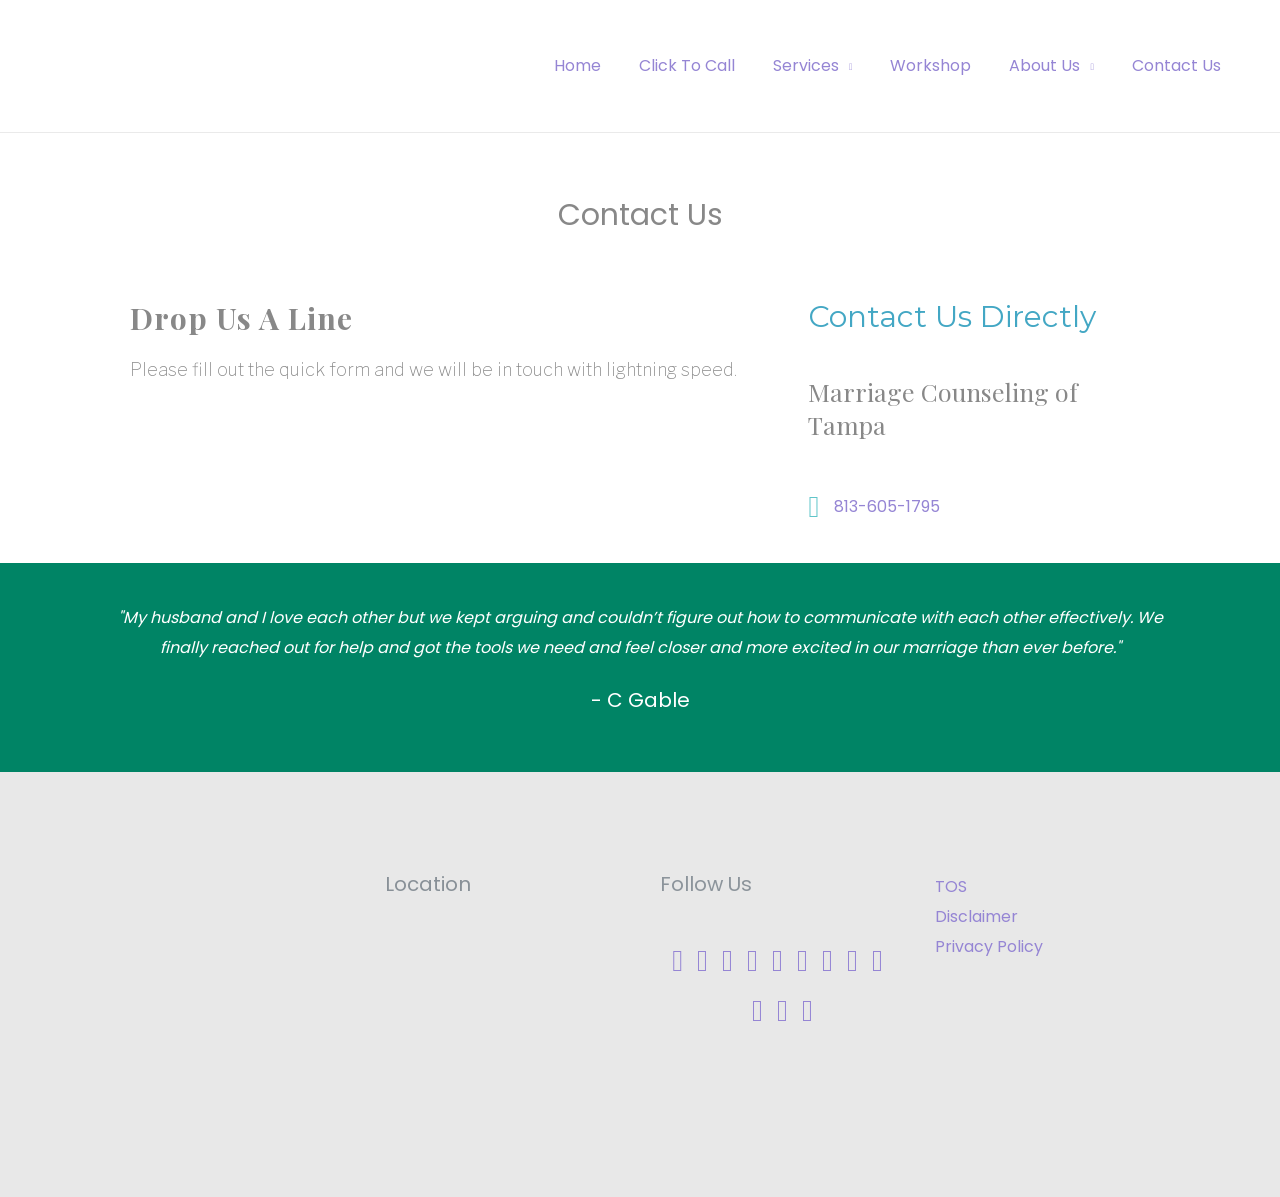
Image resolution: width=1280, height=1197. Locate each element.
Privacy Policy (989, 946)
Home (610, 65)
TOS (951, 886)
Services (827, 65)
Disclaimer (976, 916)
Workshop (945, 65)
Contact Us (1179, 65)
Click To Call (714, 65)
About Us (1053, 65)
